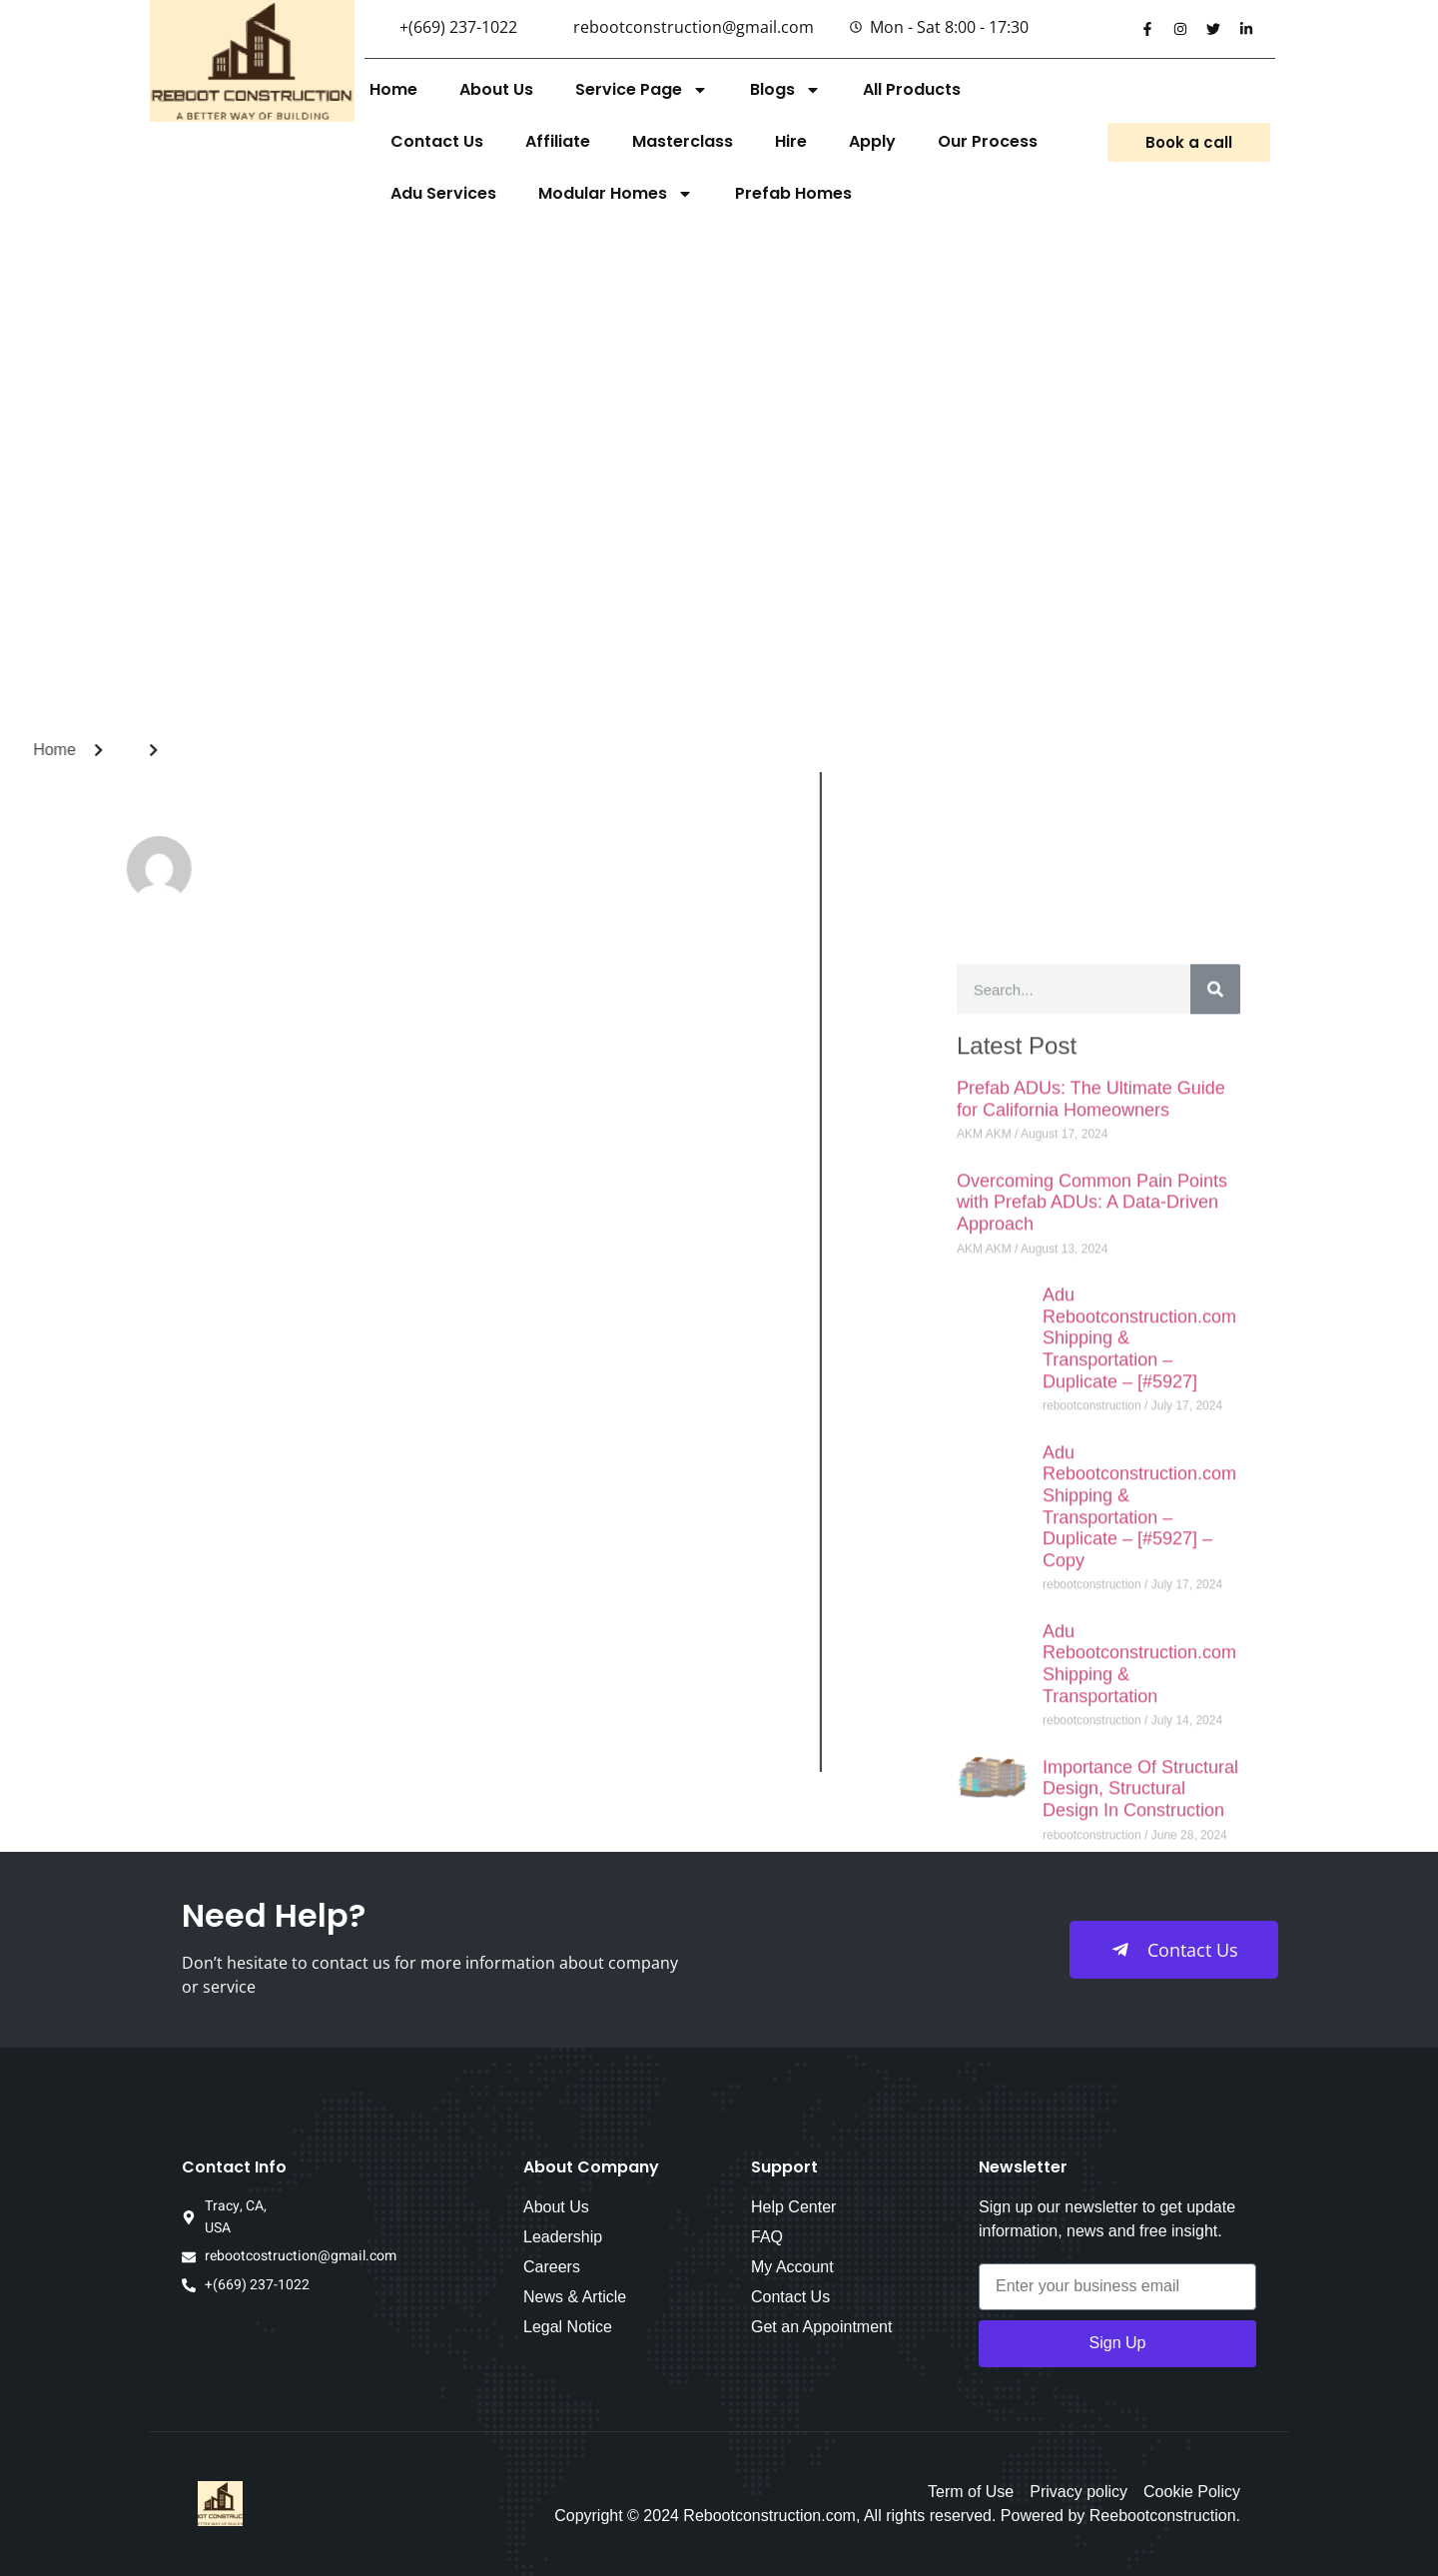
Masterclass (682, 141)
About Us (496, 89)
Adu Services (443, 193)
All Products (912, 89)
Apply (872, 141)
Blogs (785, 90)
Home (393, 89)
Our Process (988, 141)
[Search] (1215, 1820)
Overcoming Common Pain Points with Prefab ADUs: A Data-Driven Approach (1092, 2033)
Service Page (641, 90)
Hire (791, 141)
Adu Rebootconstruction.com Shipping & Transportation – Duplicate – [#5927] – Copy (1139, 2337)
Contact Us (436, 141)
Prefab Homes (793, 193)
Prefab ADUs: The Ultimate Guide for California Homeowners (1091, 1930)
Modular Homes (615, 194)
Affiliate (557, 141)
